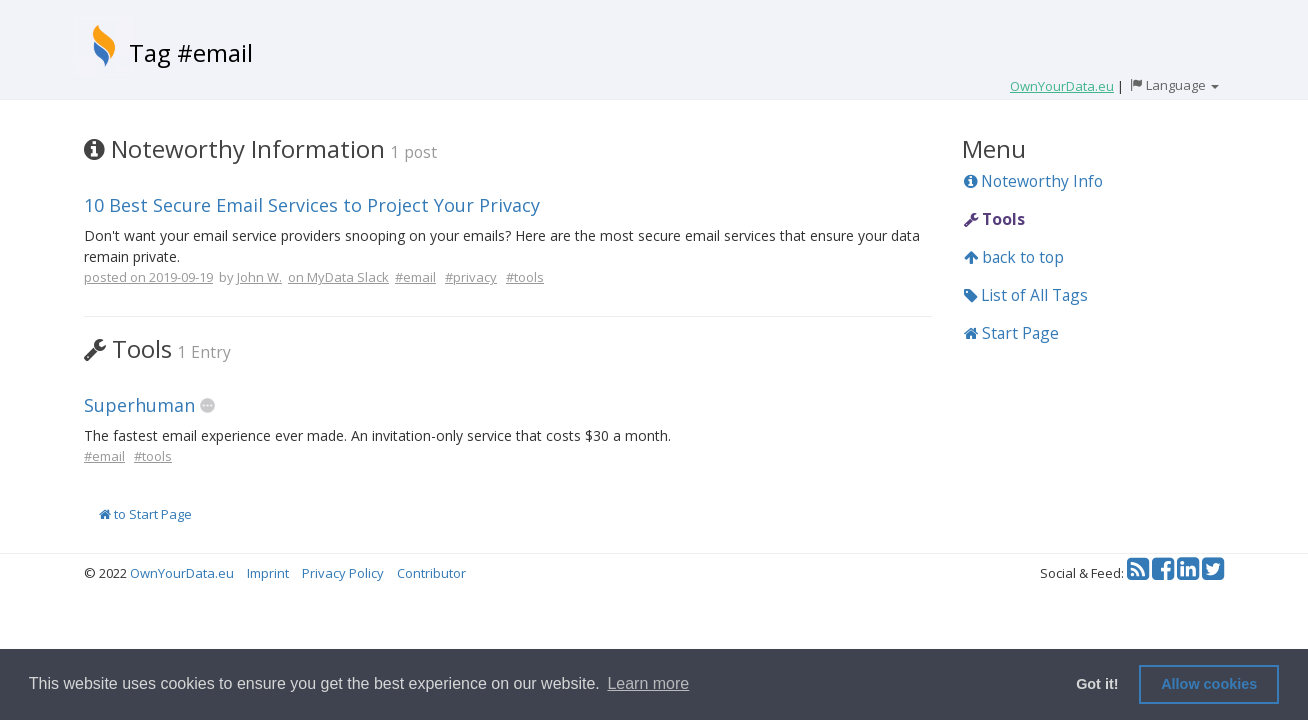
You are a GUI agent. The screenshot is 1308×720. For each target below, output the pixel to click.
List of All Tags (1026, 295)
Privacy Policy (343, 573)
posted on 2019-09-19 (148, 277)
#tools (525, 277)
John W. (259, 277)
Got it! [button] (1097, 684)
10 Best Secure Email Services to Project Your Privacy (312, 205)
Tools (994, 219)
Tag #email (191, 52)
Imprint (268, 573)
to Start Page (145, 514)
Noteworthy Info (1033, 181)
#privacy (471, 277)
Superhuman (139, 405)
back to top (1014, 257)
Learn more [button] (648, 683)
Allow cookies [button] (1209, 684)
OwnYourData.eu (182, 573)
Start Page (1011, 333)
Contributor (431, 573)
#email (415, 277)
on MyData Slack (338, 277)
